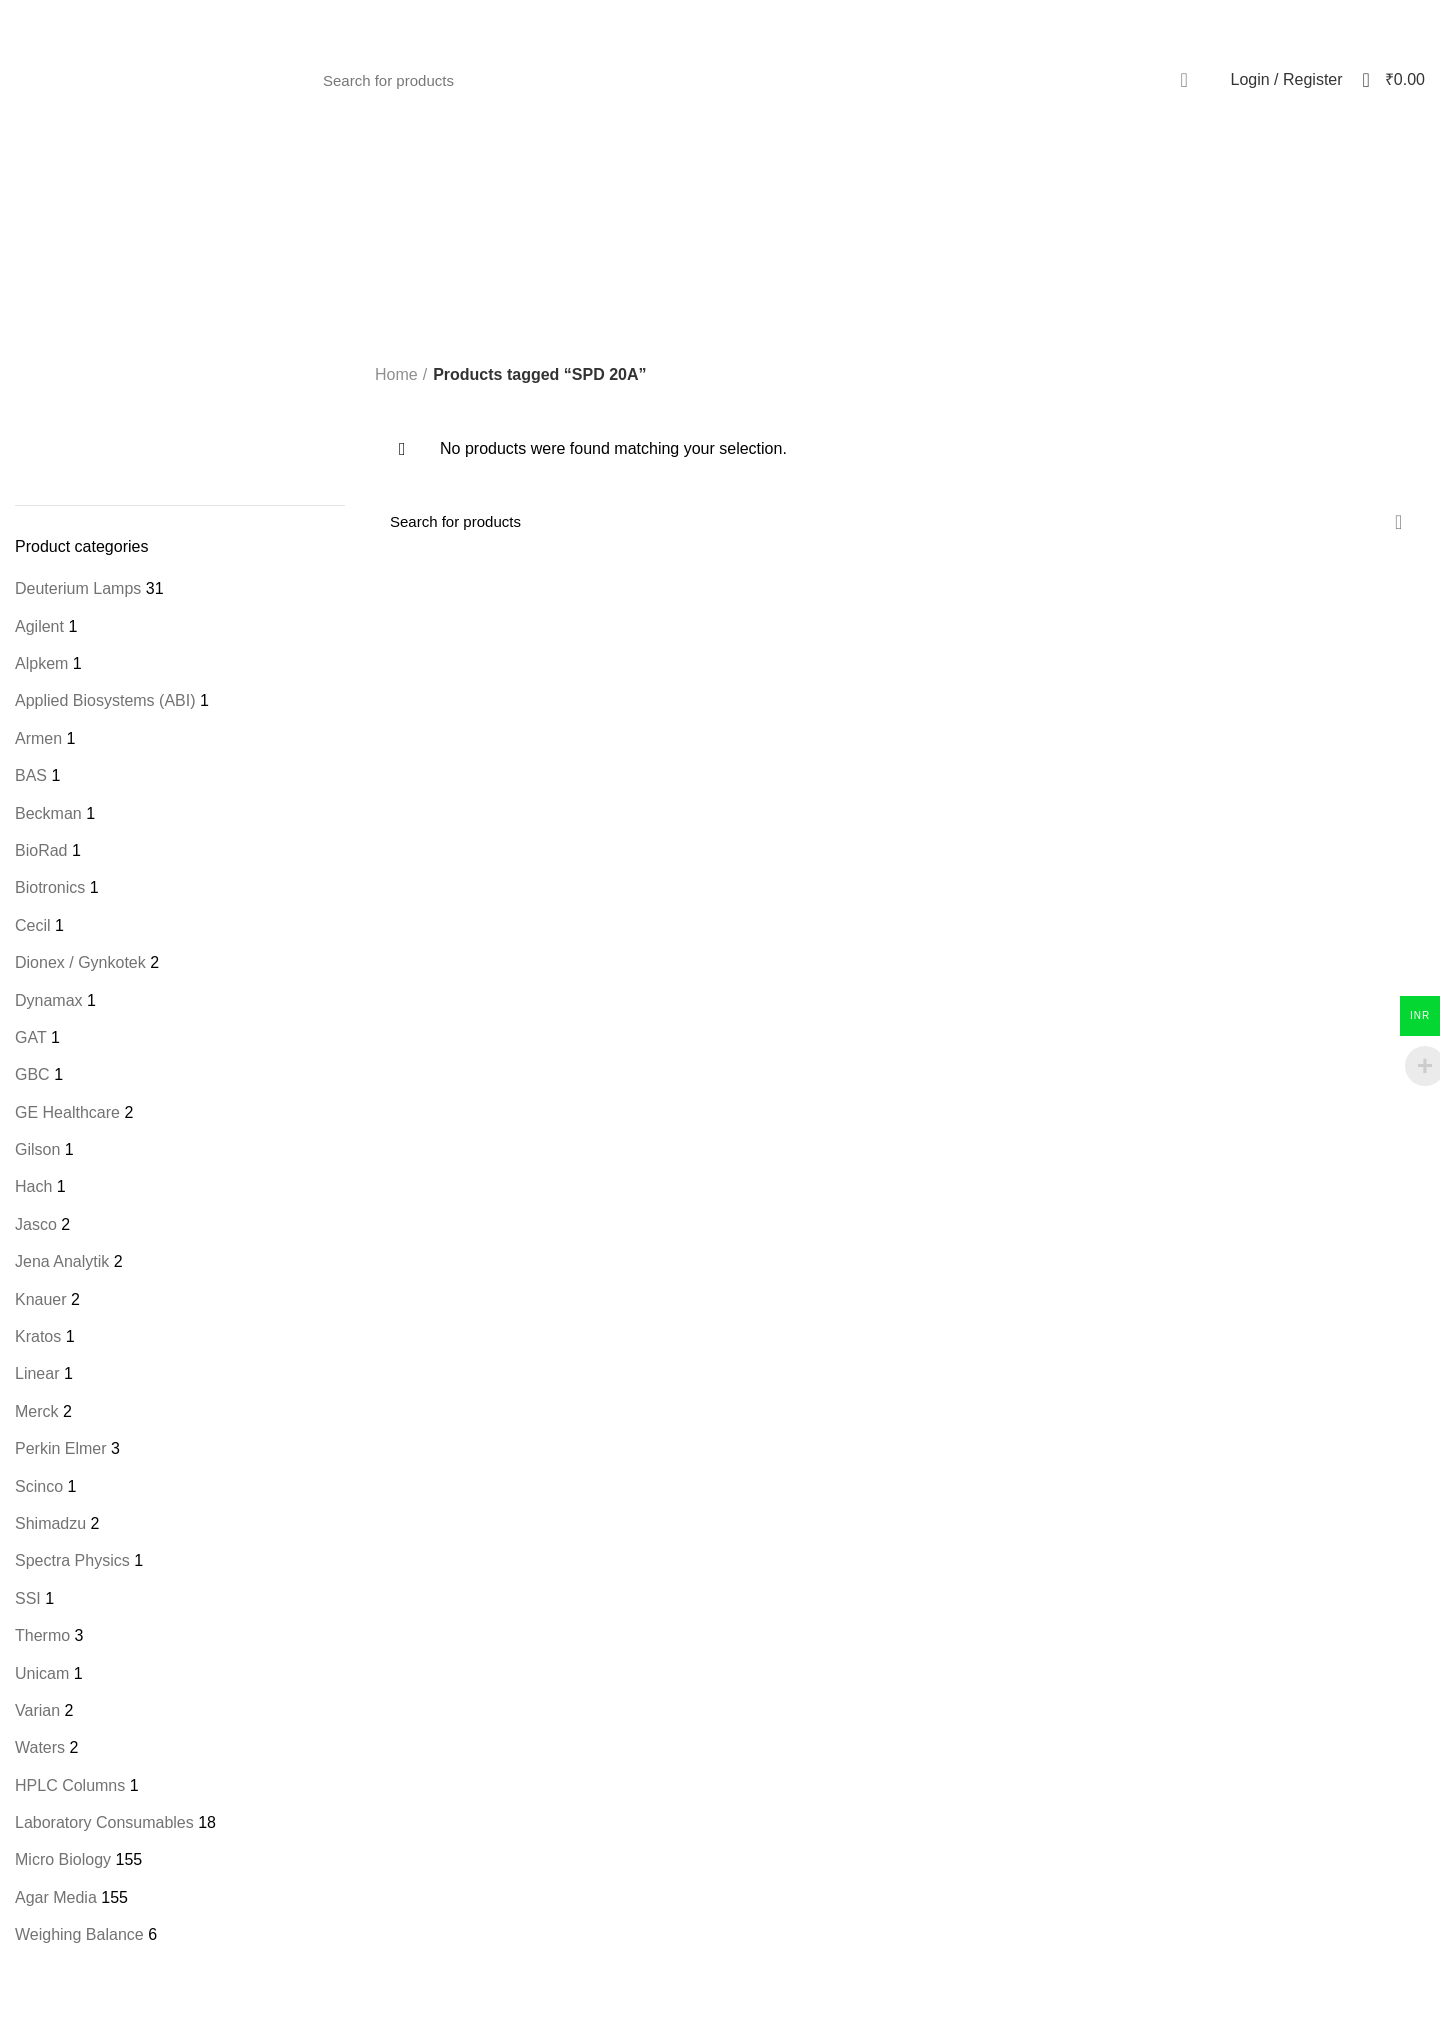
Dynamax (49, 1000)
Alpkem (41, 663)
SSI (28, 1598)
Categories (820, 248)
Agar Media (56, 1897)
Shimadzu (50, 1523)
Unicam (42, 1673)
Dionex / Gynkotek (80, 962)
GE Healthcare (67, 1112)
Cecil (33, 925)
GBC (32, 1074)
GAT (30, 1037)
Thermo (42, 1635)
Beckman (48, 813)
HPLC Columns (70, 1785)
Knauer (41, 1299)
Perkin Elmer (61, 1448)
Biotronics (50, 887)
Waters (40, 1747)
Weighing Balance (79, 1934)
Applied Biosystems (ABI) (105, 700)
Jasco (36, 1224)
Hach (33, 1186)
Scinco (39, 1486)
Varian (37, 1710)
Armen (38, 738)
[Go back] (559, 248)
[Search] (759, 80)
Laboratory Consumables (104, 1822)
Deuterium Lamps (78, 588)
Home (396, 374)
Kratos (38, 1336)
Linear (37, 1373)
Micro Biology (63, 1859)
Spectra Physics (72, 1560)
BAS (31, 775)
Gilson (37, 1149)
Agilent (39, 626)
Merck (37, 1411)
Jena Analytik (62, 1261)
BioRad (41, 850)
